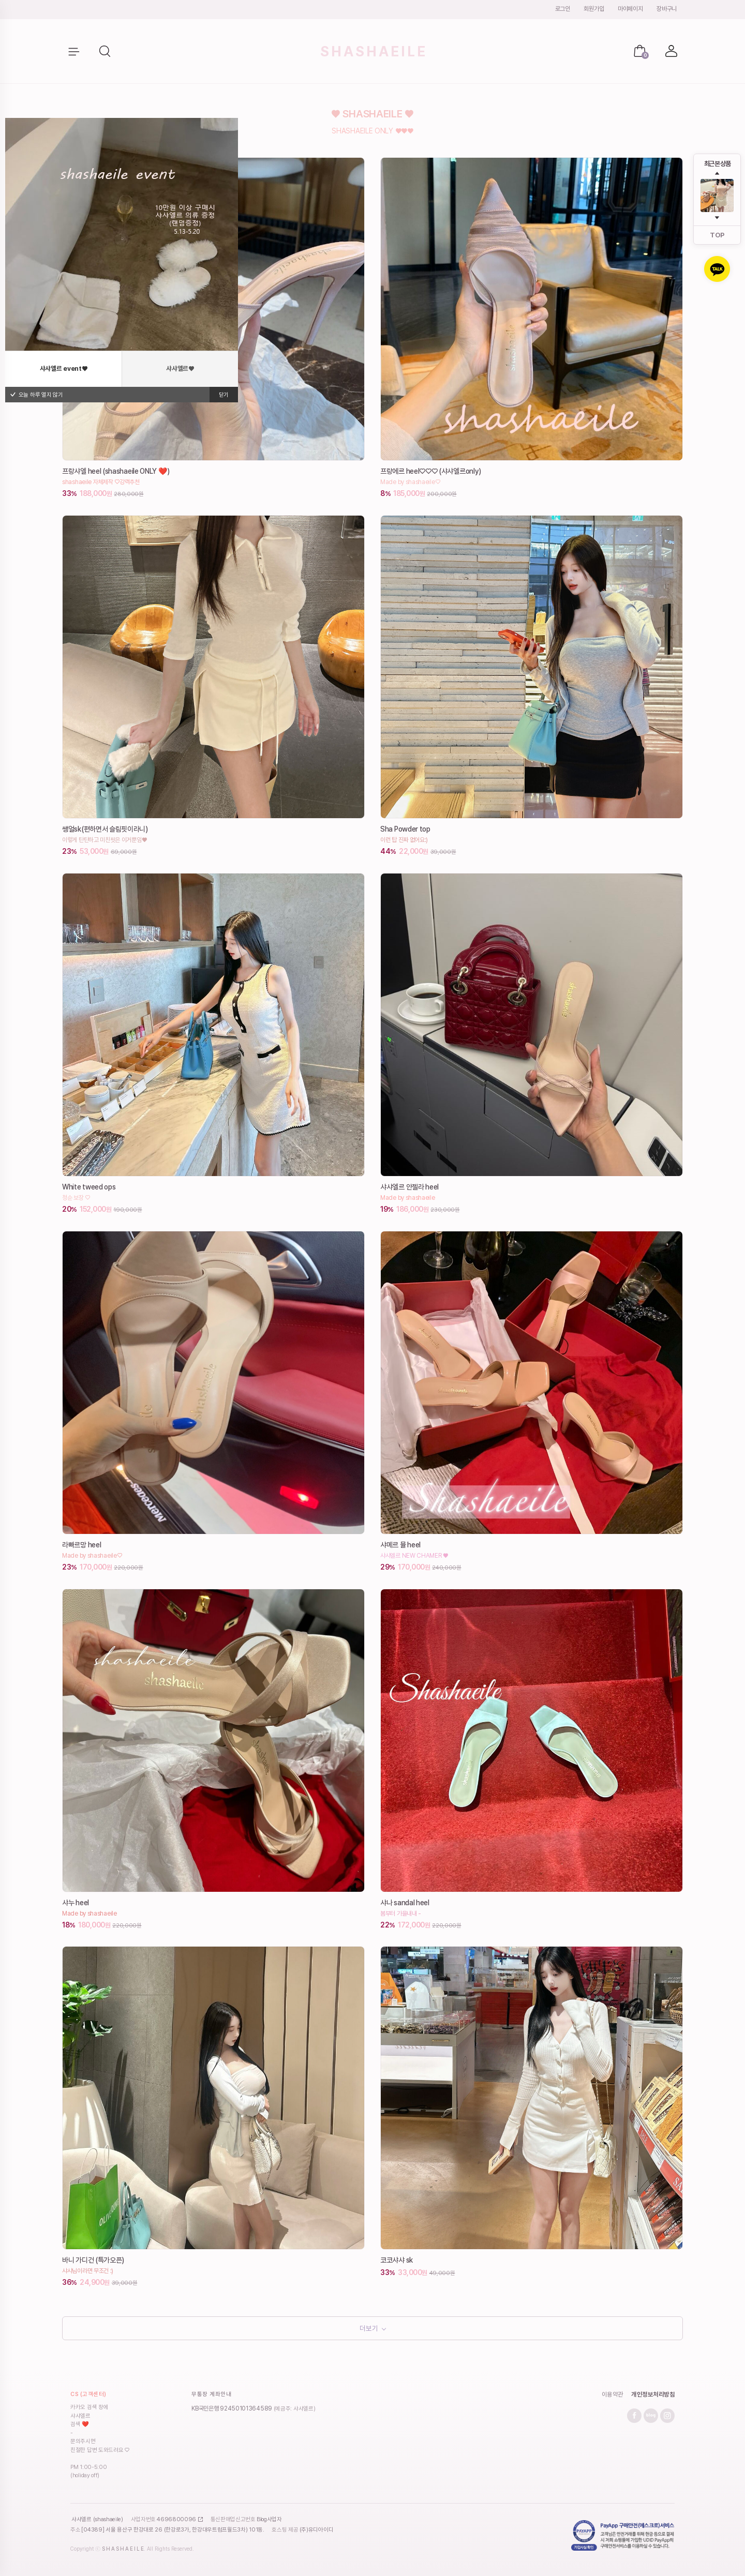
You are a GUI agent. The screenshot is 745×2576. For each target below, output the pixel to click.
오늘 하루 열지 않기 (36, 394)
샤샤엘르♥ (180, 368)
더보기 (369, 2331)
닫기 (224, 394)
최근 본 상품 (717, 164)
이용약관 (612, 2400)
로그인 (562, 8)
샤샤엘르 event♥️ (63, 368)
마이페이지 (630, 8)
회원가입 (594, 8)
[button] (105, 52)
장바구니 (667, 8)
